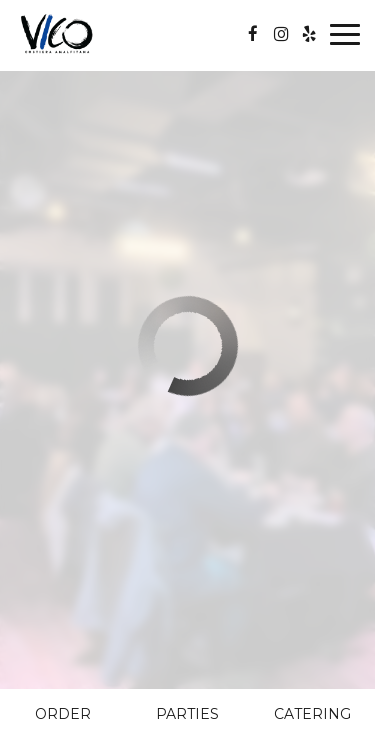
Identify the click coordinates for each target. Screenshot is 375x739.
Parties (187, 714)
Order (63, 714)
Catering (312, 714)
